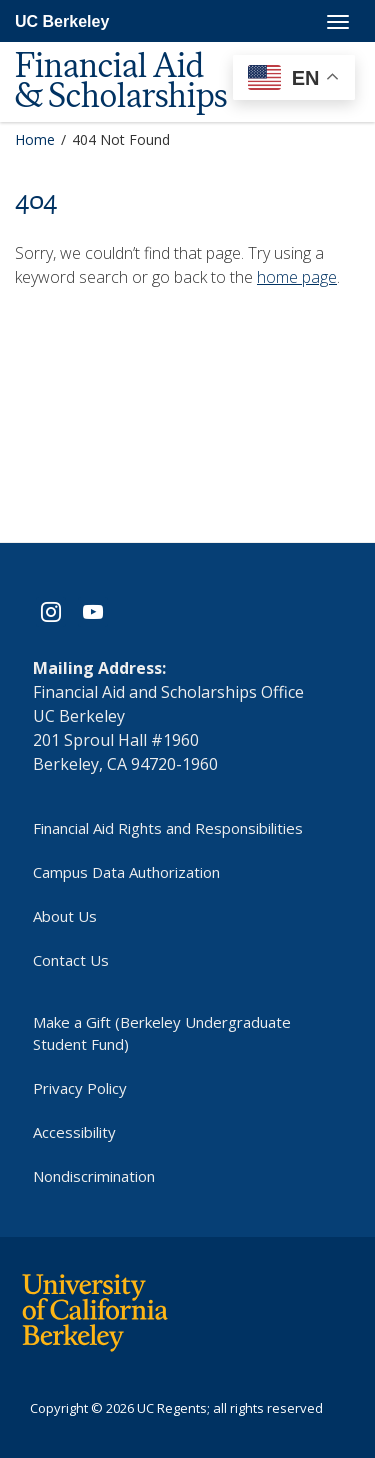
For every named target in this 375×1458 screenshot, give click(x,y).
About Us (65, 916)
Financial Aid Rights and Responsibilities (168, 828)
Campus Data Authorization (126, 872)
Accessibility (74, 1132)
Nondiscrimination (94, 1176)
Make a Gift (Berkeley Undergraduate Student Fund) (162, 1033)
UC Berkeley (62, 21)
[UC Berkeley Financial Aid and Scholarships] (140, 51)
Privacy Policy (80, 1088)
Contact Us (71, 960)
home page (297, 277)
